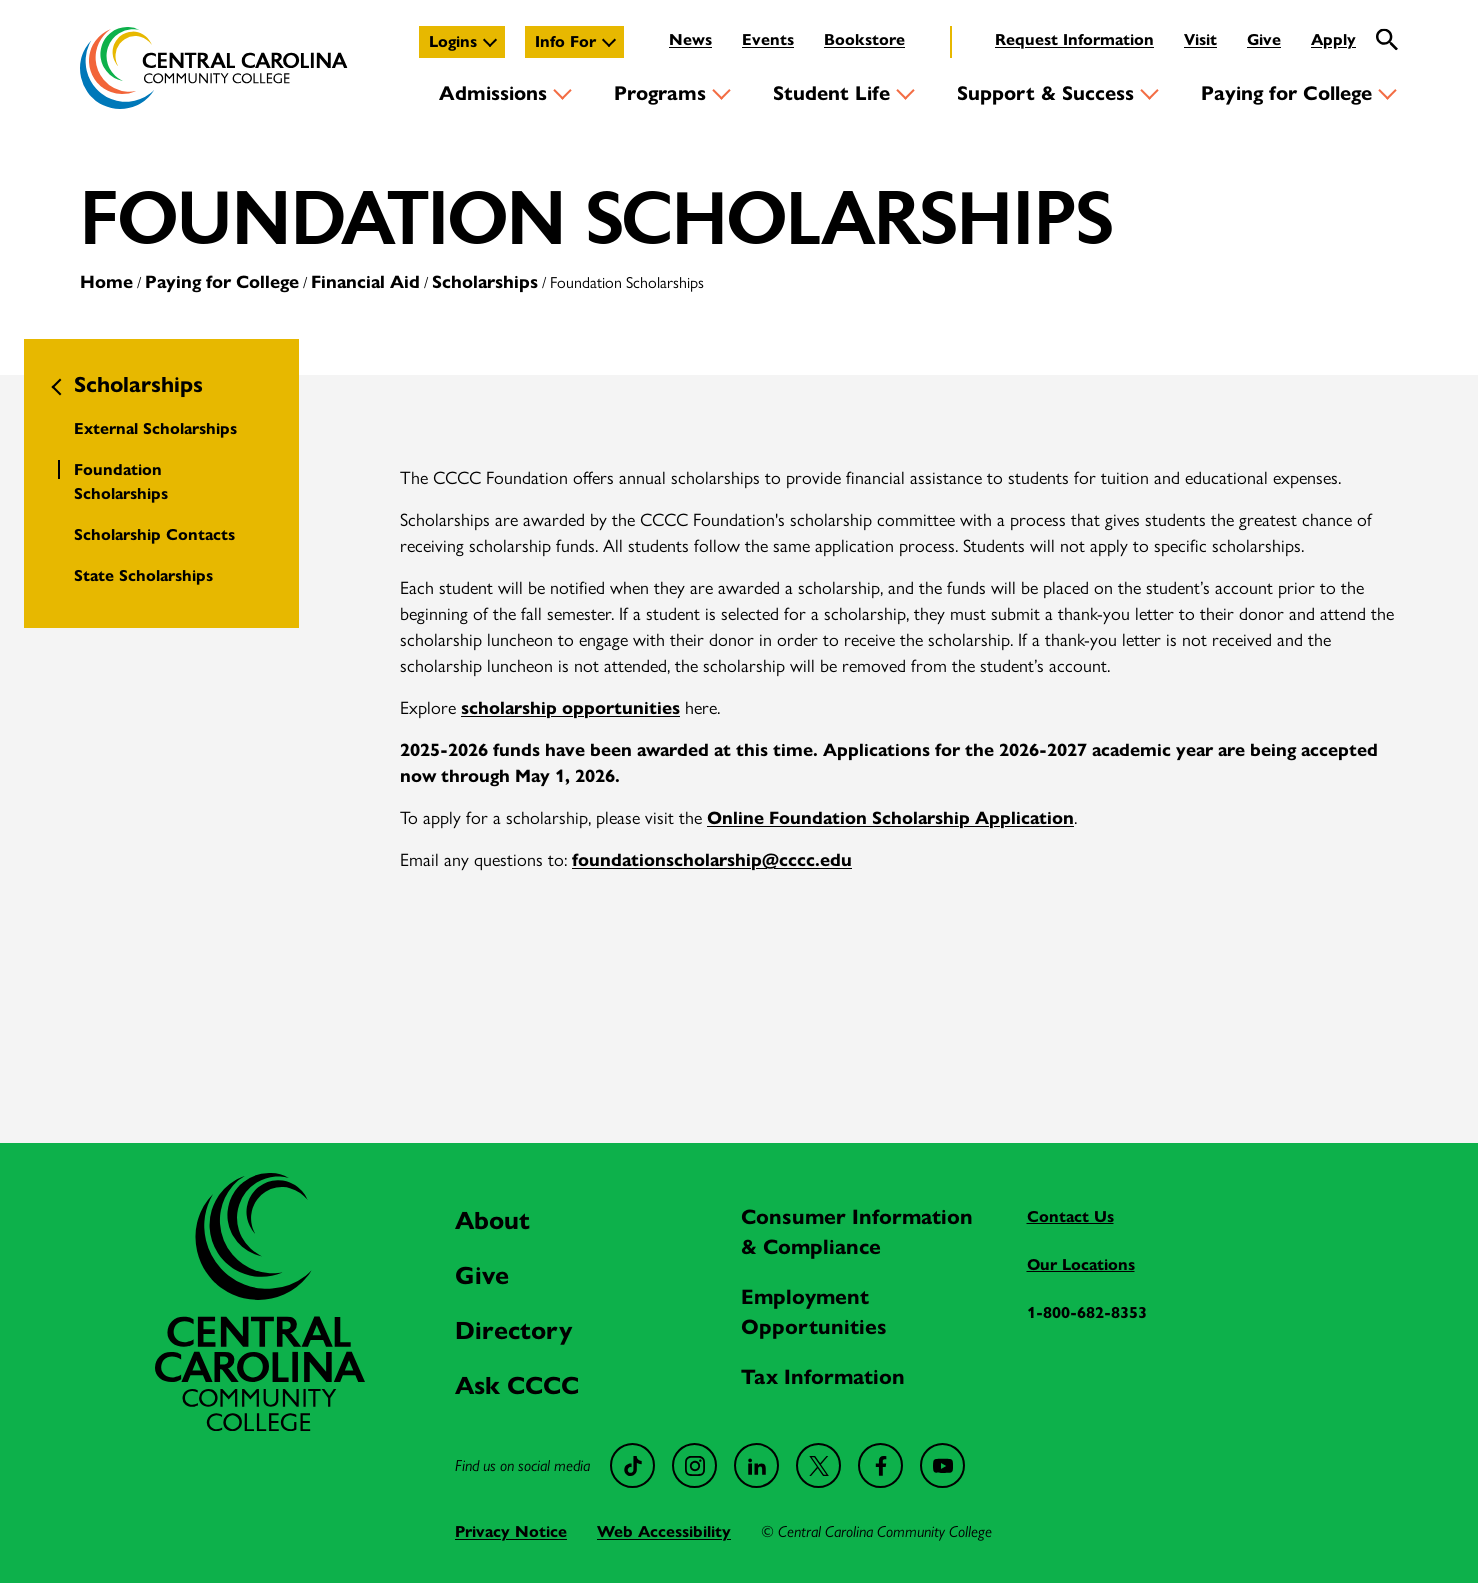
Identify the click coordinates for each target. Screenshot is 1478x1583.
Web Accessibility (664, 1531)
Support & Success (1045, 93)
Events (768, 39)
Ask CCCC (517, 1385)
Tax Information (823, 1377)
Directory (513, 1330)
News (690, 39)
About (492, 1220)
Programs (660, 93)
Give (1264, 39)
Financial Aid (365, 282)
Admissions (493, 93)
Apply (1333, 39)
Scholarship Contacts (154, 534)
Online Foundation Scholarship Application (890, 818)
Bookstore (864, 39)
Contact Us (1070, 1216)
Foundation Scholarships (121, 481)
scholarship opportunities (570, 708)
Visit (1200, 39)
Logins (453, 41)
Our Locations (1081, 1264)
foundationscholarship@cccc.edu (712, 860)
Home (106, 282)
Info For (565, 41)
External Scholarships (155, 428)
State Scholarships (143, 575)
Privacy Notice (511, 1531)
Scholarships (485, 282)
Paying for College (1286, 93)
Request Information (1074, 39)
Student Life (831, 93)
